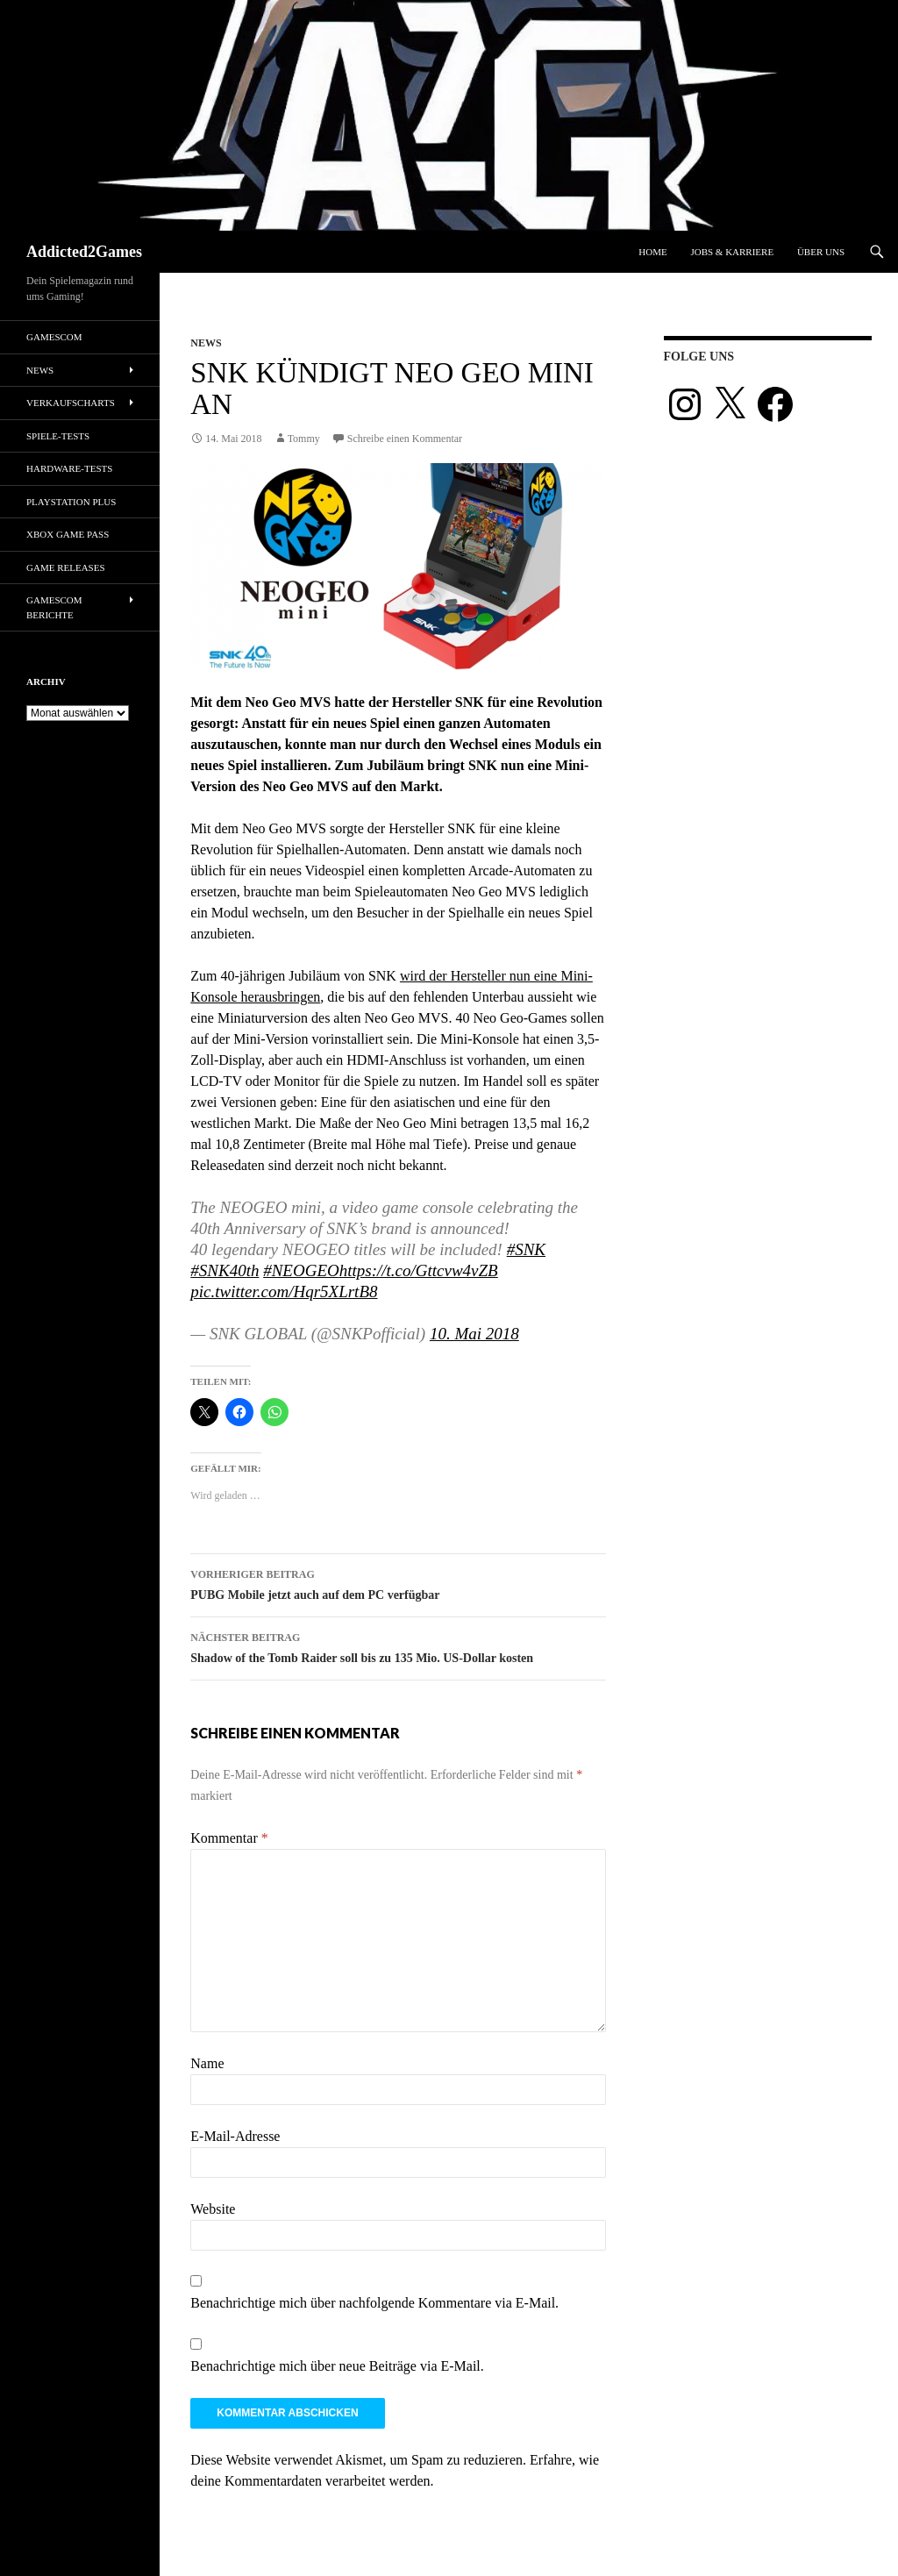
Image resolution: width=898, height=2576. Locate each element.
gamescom (54, 337)
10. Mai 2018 (474, 1333)
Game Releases (65, 567)
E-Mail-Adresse (235, 2136)
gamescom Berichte (54, 607)
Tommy (304, 438)
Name (207, 2063)
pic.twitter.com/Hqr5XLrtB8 (283, 1291)
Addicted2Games (84, 251)
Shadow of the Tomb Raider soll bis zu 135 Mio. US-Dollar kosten (398, 1646)
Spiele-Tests (57, 436)
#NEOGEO (301, 1270)
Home (652, 251)
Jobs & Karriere (731, 251)
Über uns (821, 251)
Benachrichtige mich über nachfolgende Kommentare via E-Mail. (374, 2302)
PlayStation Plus (71, 501)
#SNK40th (224, 1270)
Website (212, 2208)
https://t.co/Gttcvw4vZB (418, 1270)
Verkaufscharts (70, 402)
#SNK (526, 1249)
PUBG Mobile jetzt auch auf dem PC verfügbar (398, 1583)
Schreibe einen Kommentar (404, 438)
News (205, 343)
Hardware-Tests (69, 468)
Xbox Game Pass (67, 534)
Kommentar (228, 1837)
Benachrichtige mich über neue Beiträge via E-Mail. (337, 2365)
